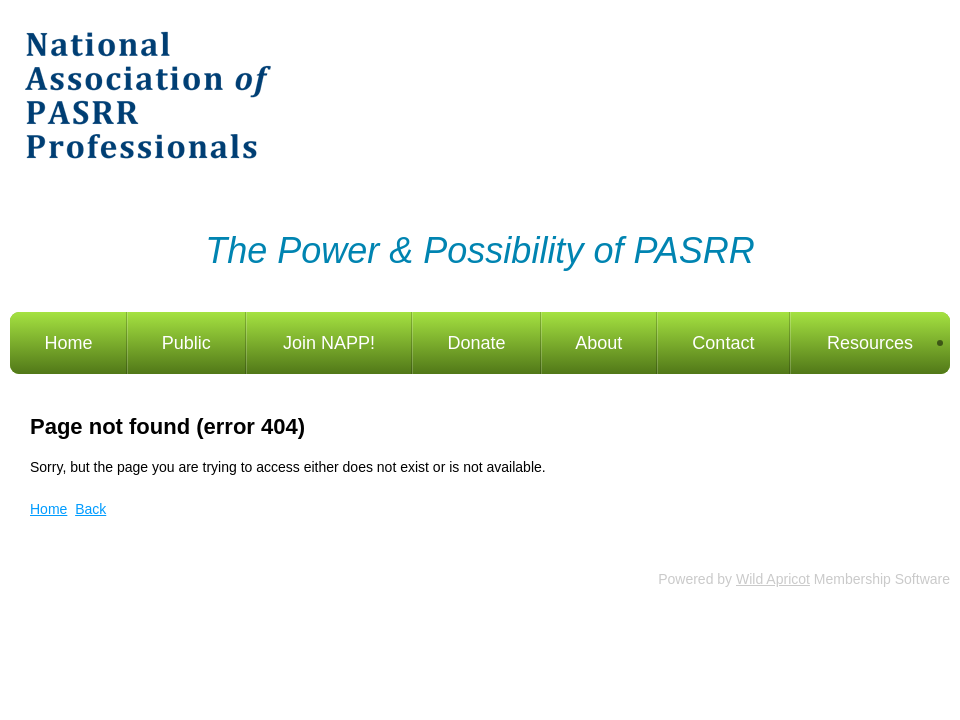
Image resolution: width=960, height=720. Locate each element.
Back (90, 509)
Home (48, 509)
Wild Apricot (773, 579)
